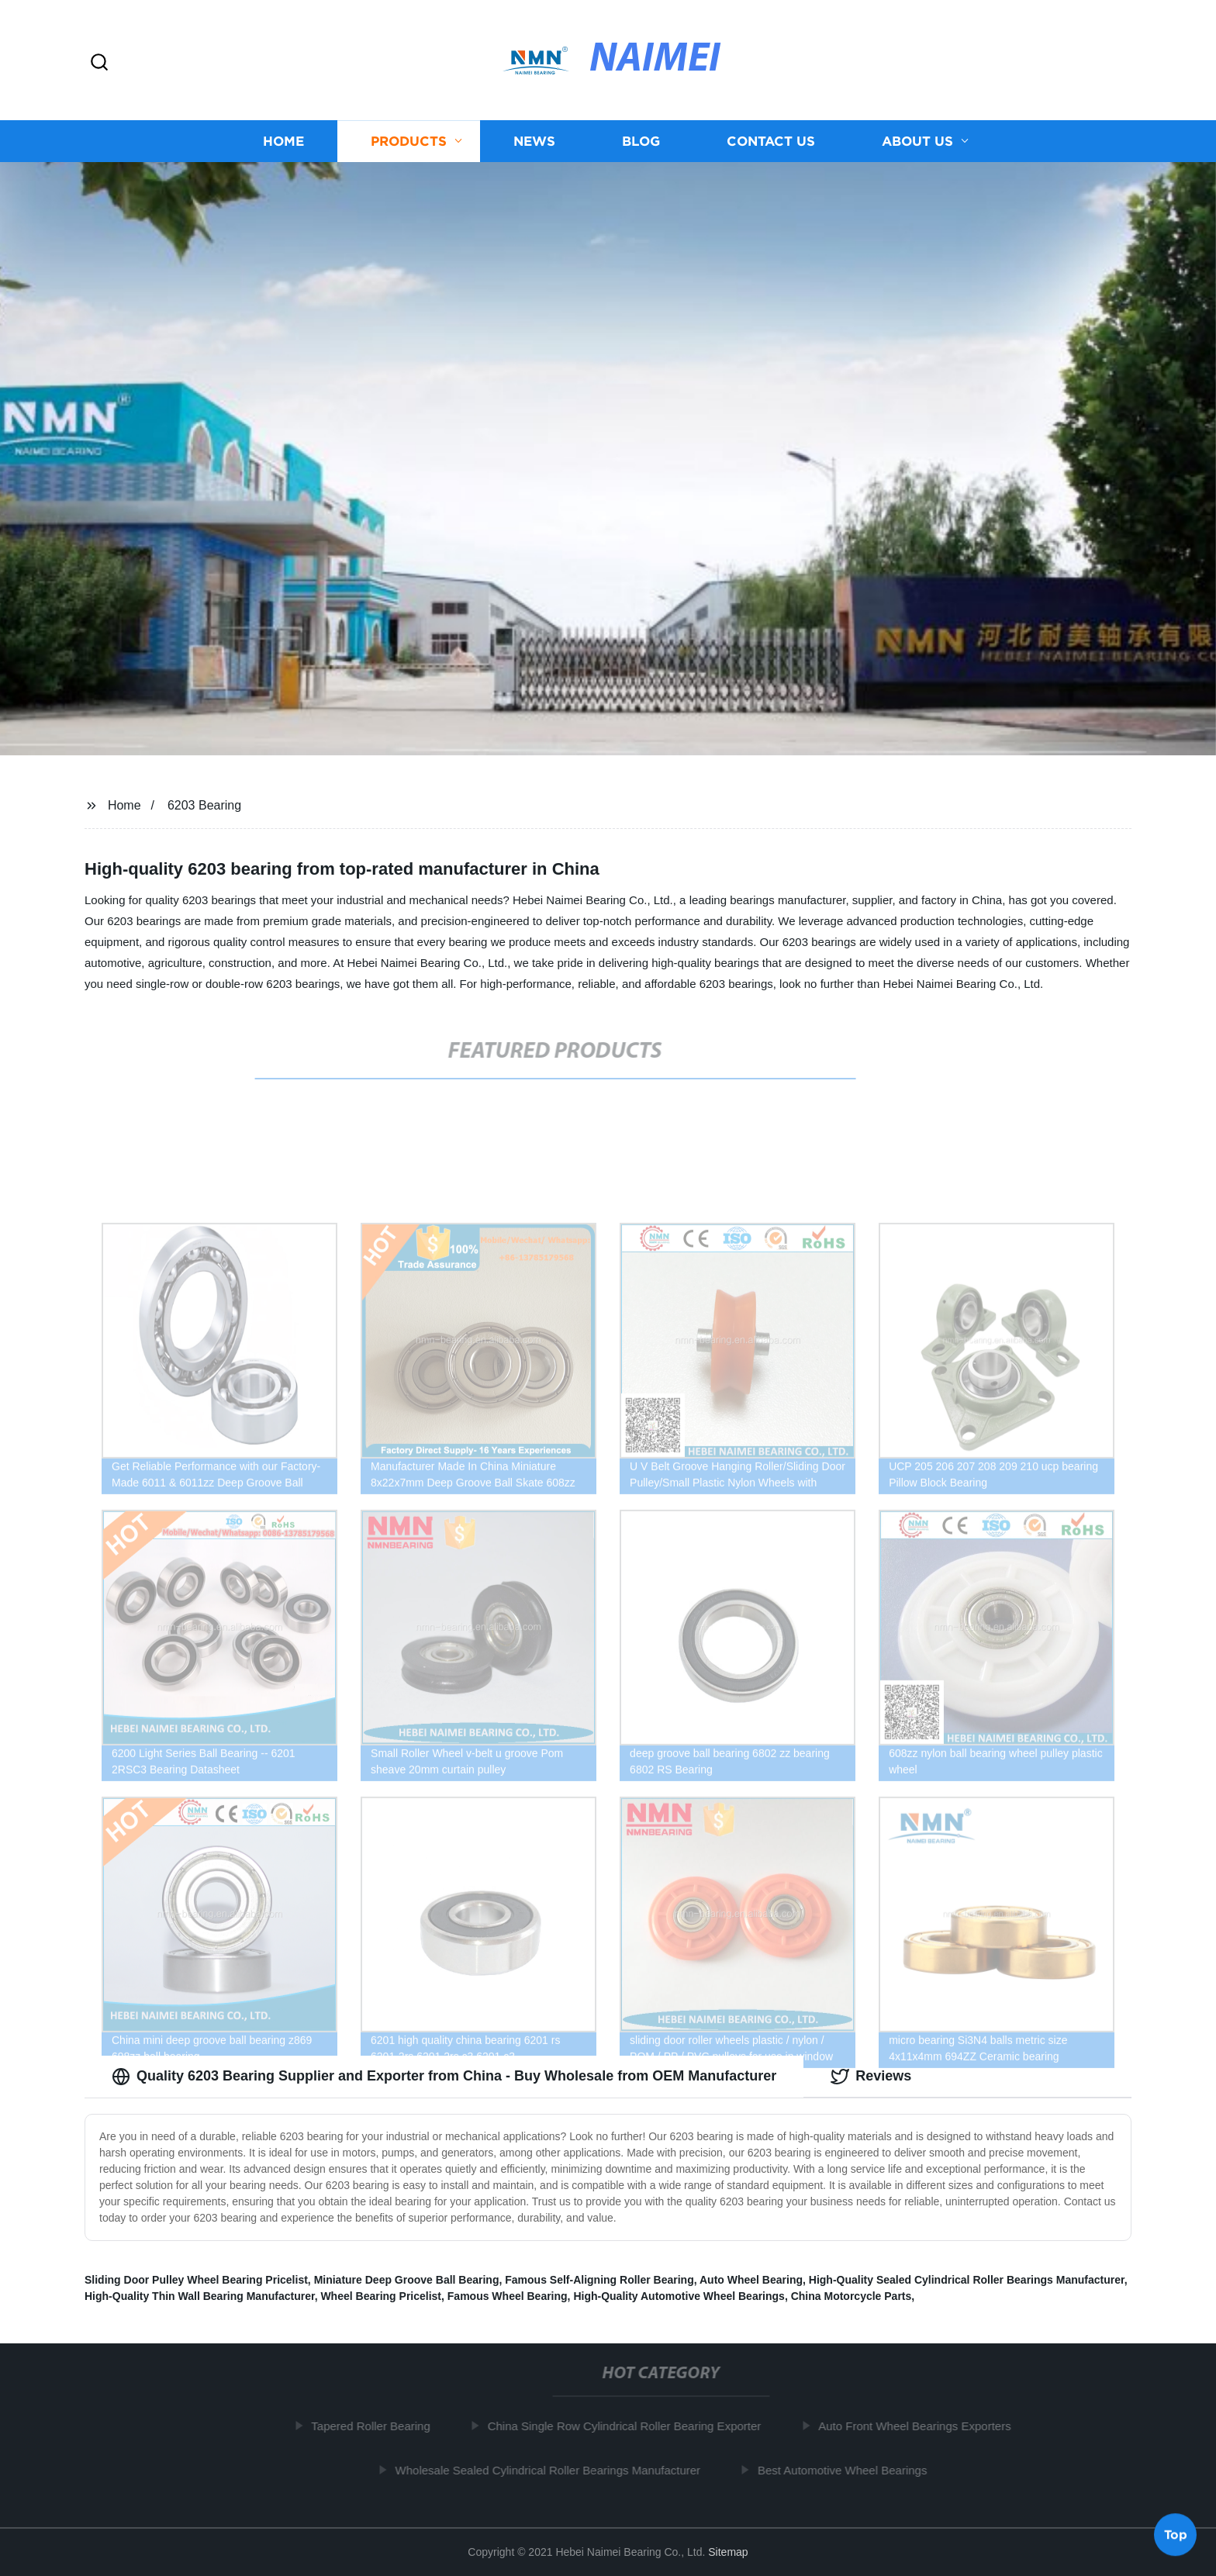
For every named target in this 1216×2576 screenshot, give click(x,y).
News (534, 150)
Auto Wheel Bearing (751, 2280)
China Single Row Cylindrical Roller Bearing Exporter (628, 2426)
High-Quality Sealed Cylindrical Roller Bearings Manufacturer (966, 2280)
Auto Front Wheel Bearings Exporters (918, 2426)
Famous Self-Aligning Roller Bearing (599, 2280)
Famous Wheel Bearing (507, 2296)
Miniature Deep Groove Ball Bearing (406, 2280)
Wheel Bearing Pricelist (380, 2296)
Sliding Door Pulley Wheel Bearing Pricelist (196, 2280)
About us (917, 150)
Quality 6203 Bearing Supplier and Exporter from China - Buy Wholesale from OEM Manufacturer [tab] (444, 2076)
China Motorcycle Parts (851, 2296)
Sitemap (728, 2552)
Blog (641, 150)
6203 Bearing (204, 805)
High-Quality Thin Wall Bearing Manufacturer (200, 2296)
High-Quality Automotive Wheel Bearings (679, 2296)
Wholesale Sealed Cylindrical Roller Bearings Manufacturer (551, 2470)
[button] (99, 63)
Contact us (771, 150)
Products (409, 150)
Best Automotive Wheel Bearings (845, 2470)
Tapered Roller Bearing (374, 2426)
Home (283, 150)
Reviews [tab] (871, 2076)
